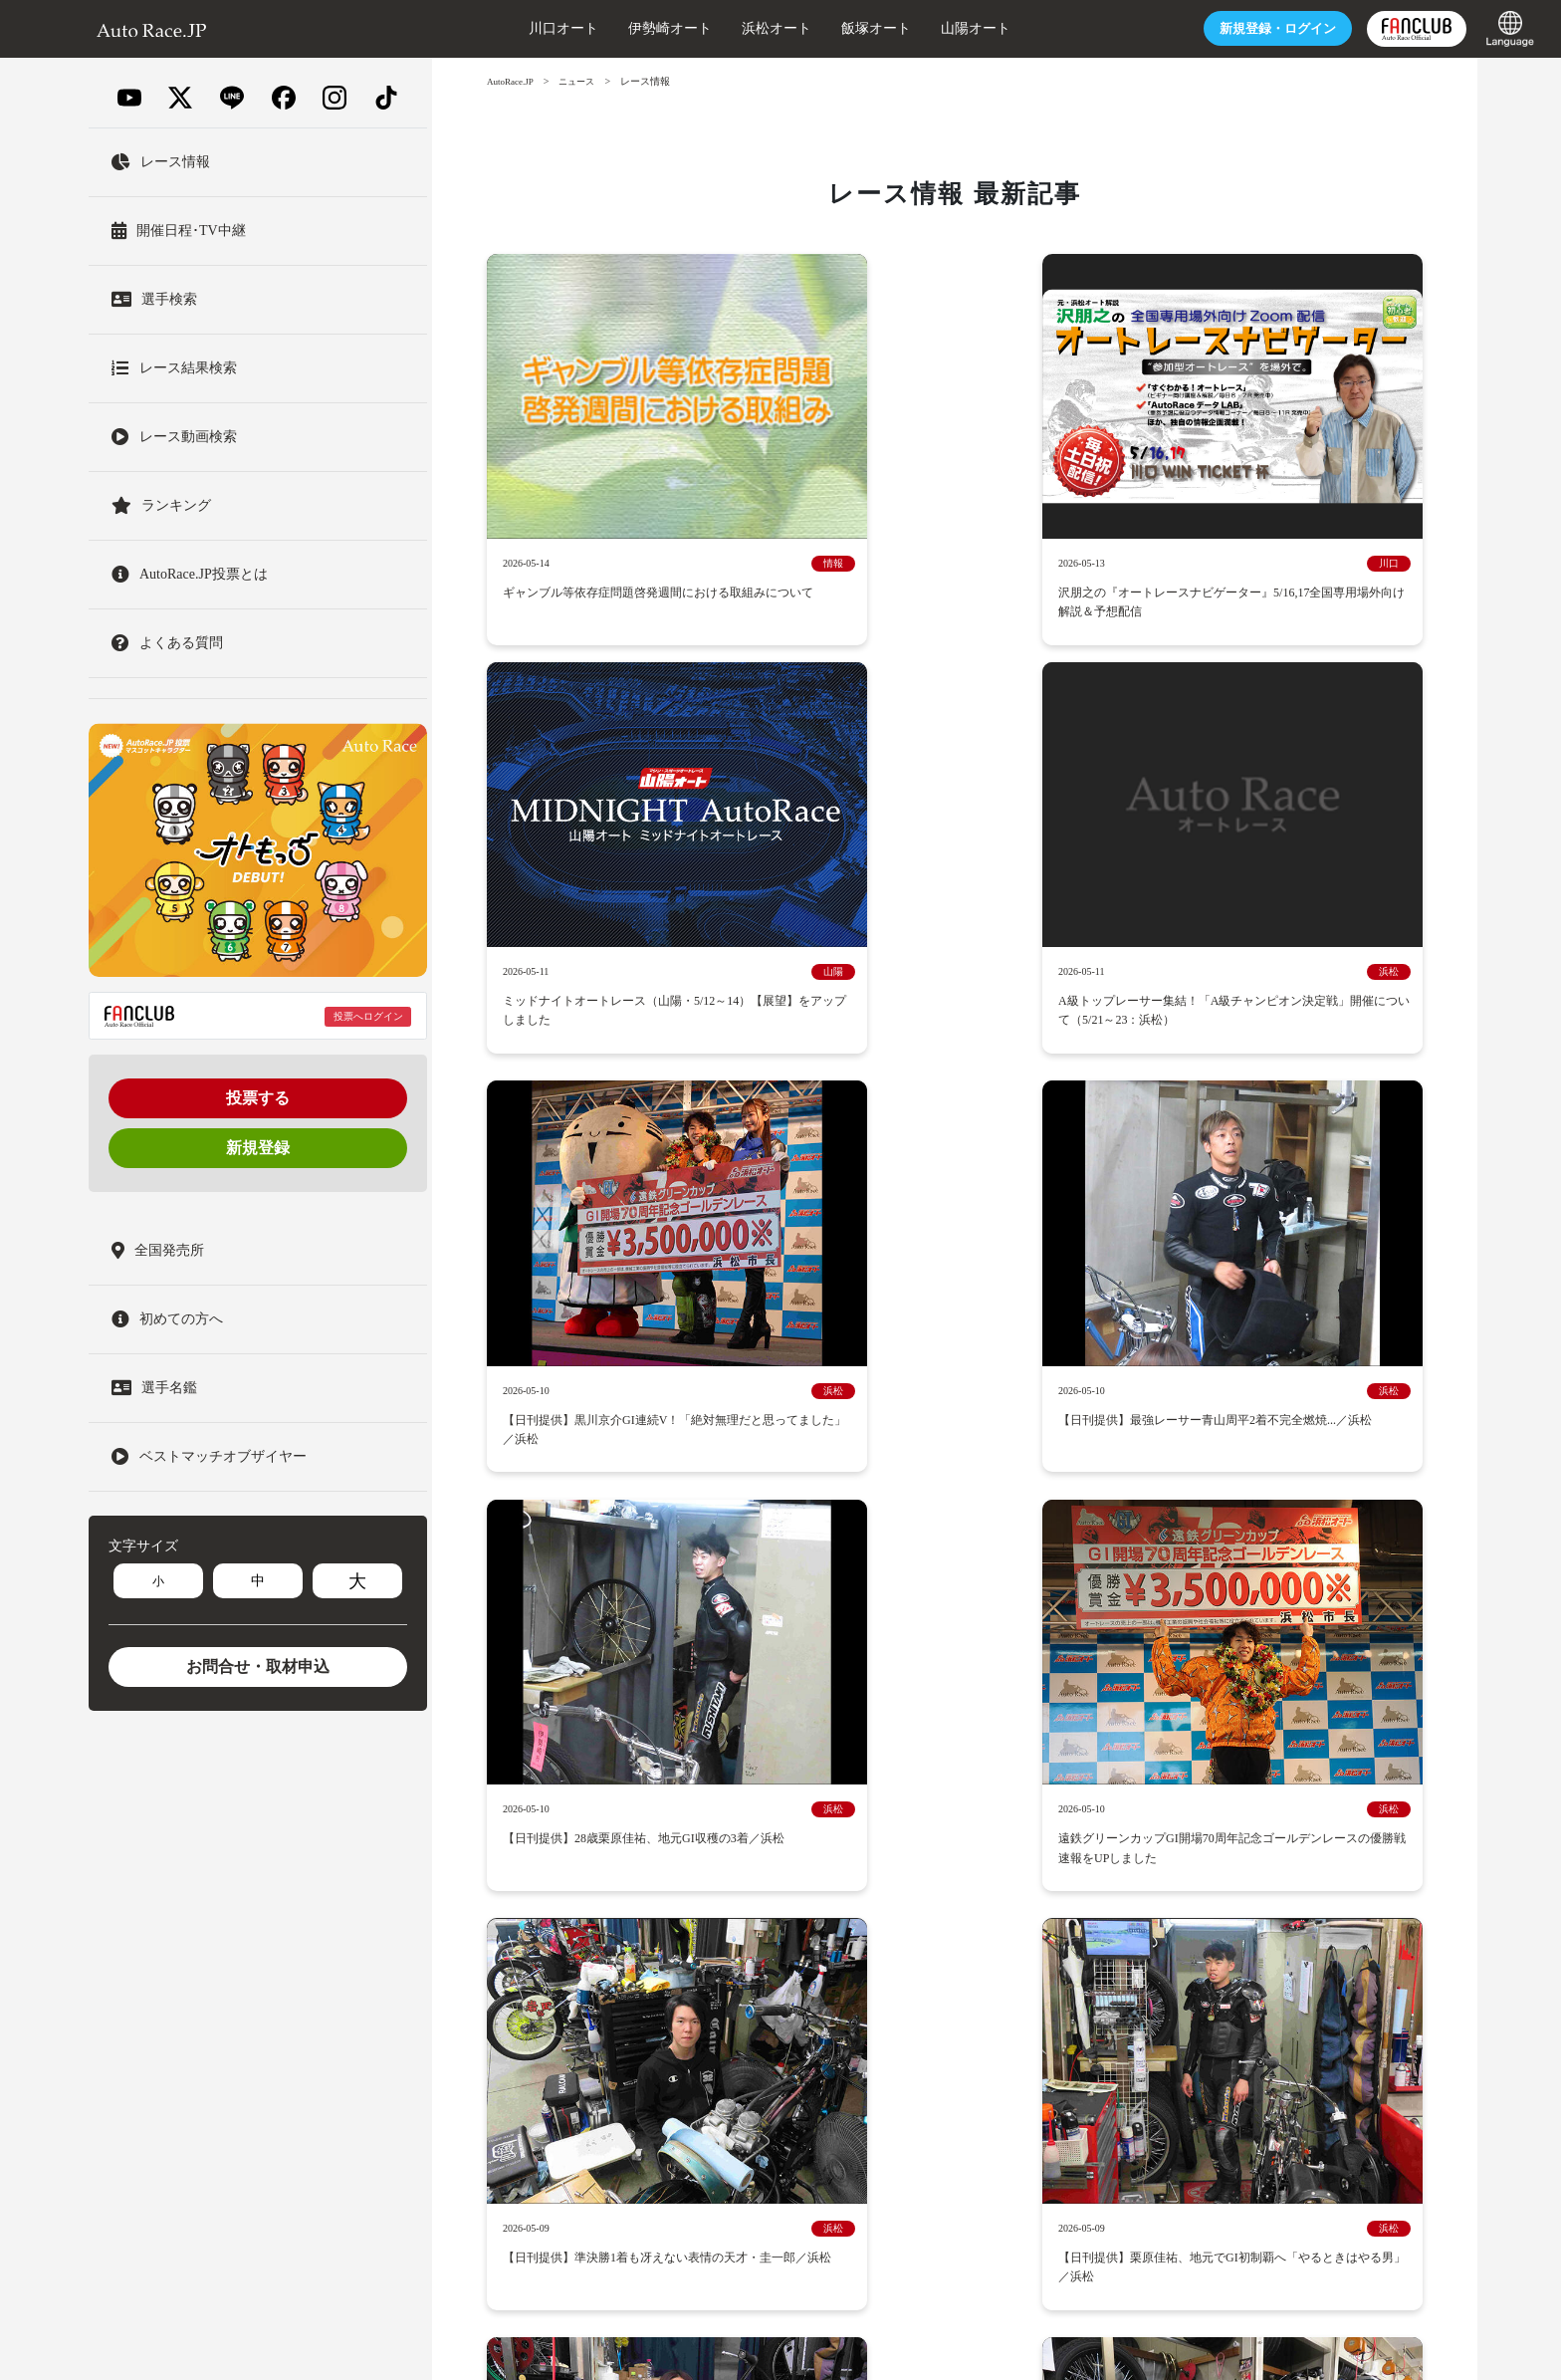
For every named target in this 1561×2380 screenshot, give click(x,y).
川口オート (487, 28)
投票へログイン (368, 1016)
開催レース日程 (725, 1705)
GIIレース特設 (1280, 1806)
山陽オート (899, 28)
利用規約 (608, 1992)
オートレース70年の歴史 (900, 1834)
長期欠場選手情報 (1174, 1992)
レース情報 (1252, 1733)
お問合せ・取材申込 (258, 1666)
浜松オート (700, 28)
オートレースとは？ (848, 1705)
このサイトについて (1351, 1964)
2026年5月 (636, 1334)
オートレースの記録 (1050, 1834)
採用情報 (608, 1936)
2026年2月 (1113, 1334)
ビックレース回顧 (757, 1834)
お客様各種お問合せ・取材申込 (1011, 1992)
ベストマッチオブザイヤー (792, 1806)
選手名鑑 (953, 1705)
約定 (667, 1992)
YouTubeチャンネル (1167, 1862)
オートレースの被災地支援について (757, 1936)
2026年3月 (954, 1334)
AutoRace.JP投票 (1153, 1733)
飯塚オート (799, 28)
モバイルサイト (725, 2020)
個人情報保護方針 (751, 1992)
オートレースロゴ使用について (1182, 1964)
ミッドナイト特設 (634, 1834)
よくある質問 (862, 1992)
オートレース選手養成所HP (992, 1964)
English (908, 2020)
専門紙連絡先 (621, 2020)
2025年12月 (636, 1394)
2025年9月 (1113, 1394)
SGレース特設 (931, 1806)
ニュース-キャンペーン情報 (1078, 1705)
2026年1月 (1272, 1334)
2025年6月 (796, 1454)
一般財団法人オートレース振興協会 (1004, 2334)
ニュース (584, 81)
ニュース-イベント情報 (1244, 1705)
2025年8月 (1272, 1394)
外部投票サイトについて (1020, 1862)
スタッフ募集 (1284, 1992)
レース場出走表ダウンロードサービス (692, 1862)
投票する (258, 1097)
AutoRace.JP (513, 81)
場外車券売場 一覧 (875, 1862)
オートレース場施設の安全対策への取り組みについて (1036, 1936)
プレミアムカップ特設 (1056, 1806)
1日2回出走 (1275, 1862)
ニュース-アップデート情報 (802, 1733)
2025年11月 (795, 1394)
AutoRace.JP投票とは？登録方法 (995, 1733)
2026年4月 (796, 1334)
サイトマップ (829, 2020)
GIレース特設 (1180, 1806)
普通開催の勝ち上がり (1192, 1834)
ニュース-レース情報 (642, 1733)
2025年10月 (955, 1394)
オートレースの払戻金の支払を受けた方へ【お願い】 (737, 1964)
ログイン (1196, 28)
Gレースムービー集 (638, 1806)
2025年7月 (636, 1454)
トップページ (621, 1705)
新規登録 (258, 1147)
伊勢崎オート (593, 28)
